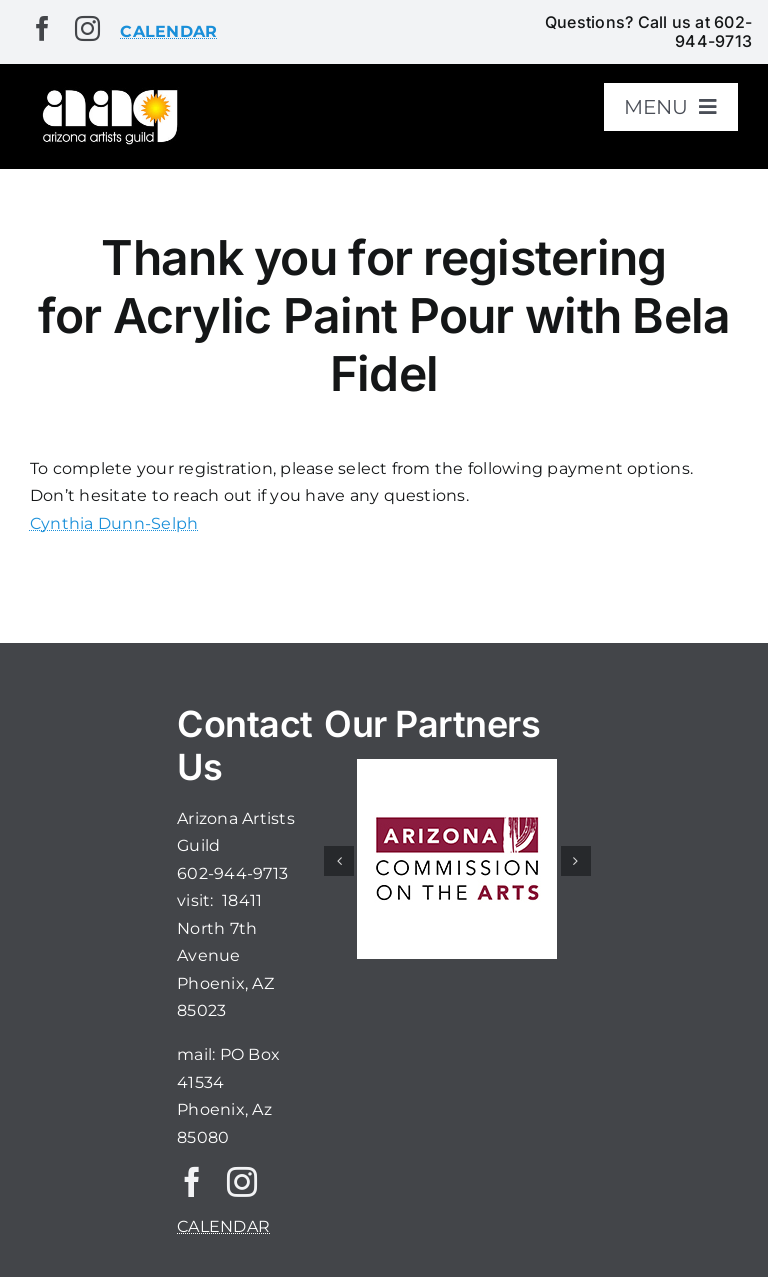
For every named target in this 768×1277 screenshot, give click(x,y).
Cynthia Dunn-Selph (114, 523)
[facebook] (42, 28)
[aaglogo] (108, 93)
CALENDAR (223, 1226)
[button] (339, 861)
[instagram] (87, 28)
